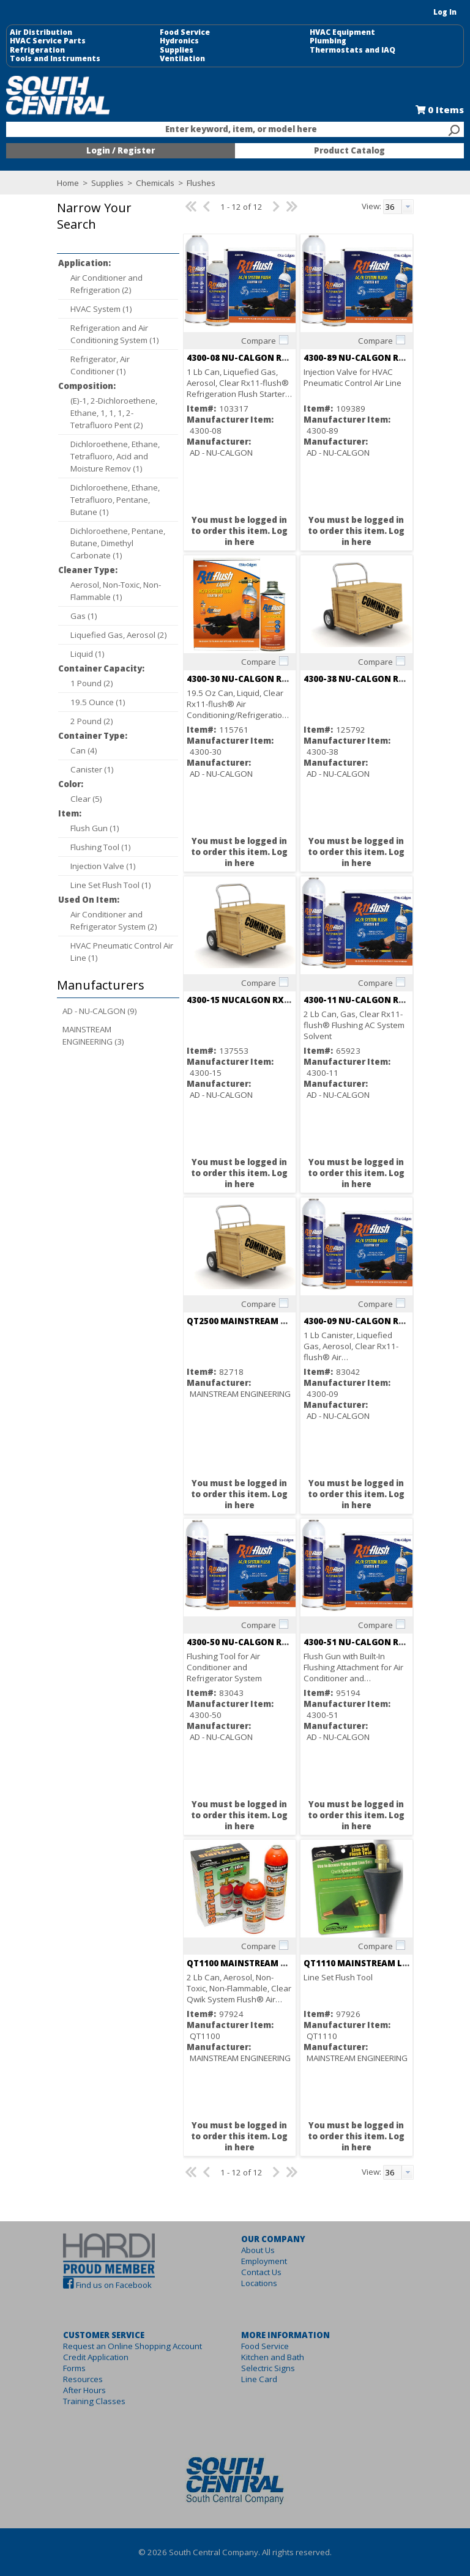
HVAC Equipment (342, 32)
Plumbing (328, 41)
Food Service (185, 32)
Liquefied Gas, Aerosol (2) (118, 634)
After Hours (84, 2390)
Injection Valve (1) (103, 866)
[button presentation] (407, 206)
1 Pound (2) (91, 683)
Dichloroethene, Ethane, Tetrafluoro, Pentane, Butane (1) (115, 499)
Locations (259, 2283)
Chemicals (155, 182)
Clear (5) (86, 798)
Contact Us (261, 2272)
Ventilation (182, 58)
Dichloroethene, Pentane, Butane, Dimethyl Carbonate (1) (117, 543)
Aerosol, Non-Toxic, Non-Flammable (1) (115, 590)
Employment (264, 2261)
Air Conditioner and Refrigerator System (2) (113, 920)
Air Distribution (41, 32)
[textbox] (229, 130)
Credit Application (96, 2357)
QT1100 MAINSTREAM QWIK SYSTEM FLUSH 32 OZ (290, 1963)
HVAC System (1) (101, 308)
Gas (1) (83, 615)
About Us (258, 2250)
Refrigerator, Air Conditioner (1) (100, 365)
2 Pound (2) (91, 721)
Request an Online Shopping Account (132, 2346)
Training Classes (94, 2401)
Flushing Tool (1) (100, 847)
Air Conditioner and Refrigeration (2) (106, 283)
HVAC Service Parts (48, 41)
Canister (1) (92, 769)
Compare (258, 340)
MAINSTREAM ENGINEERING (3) (93, 1035)
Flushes (200, 182)
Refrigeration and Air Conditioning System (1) (114, 334)
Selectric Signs (268, 2368)
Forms (74, 2368)
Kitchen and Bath (272, 2357)
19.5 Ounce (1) (97, 702)
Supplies (176, 50)
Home (68, 182)
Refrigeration (37, 50)
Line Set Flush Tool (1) (110, 884)
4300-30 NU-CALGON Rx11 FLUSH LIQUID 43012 (284, 678)
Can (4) (83, 750)
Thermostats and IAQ (352, 50)
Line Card (259, 2379)
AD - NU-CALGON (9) (99, 1010)
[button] (115, 224)
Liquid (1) (87, 653)
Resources (83, 2379)
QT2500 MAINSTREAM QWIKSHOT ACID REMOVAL (290, 1321)
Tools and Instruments (55, 58)
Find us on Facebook (114, 2284)
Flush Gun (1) (94, 828)
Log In (445, 12)
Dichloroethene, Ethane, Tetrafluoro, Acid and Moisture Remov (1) (115, 456)
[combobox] (235, 130)
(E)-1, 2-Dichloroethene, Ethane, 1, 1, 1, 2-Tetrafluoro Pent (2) (113, 413)
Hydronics (179, 41)
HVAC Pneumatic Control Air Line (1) (121, 951)
